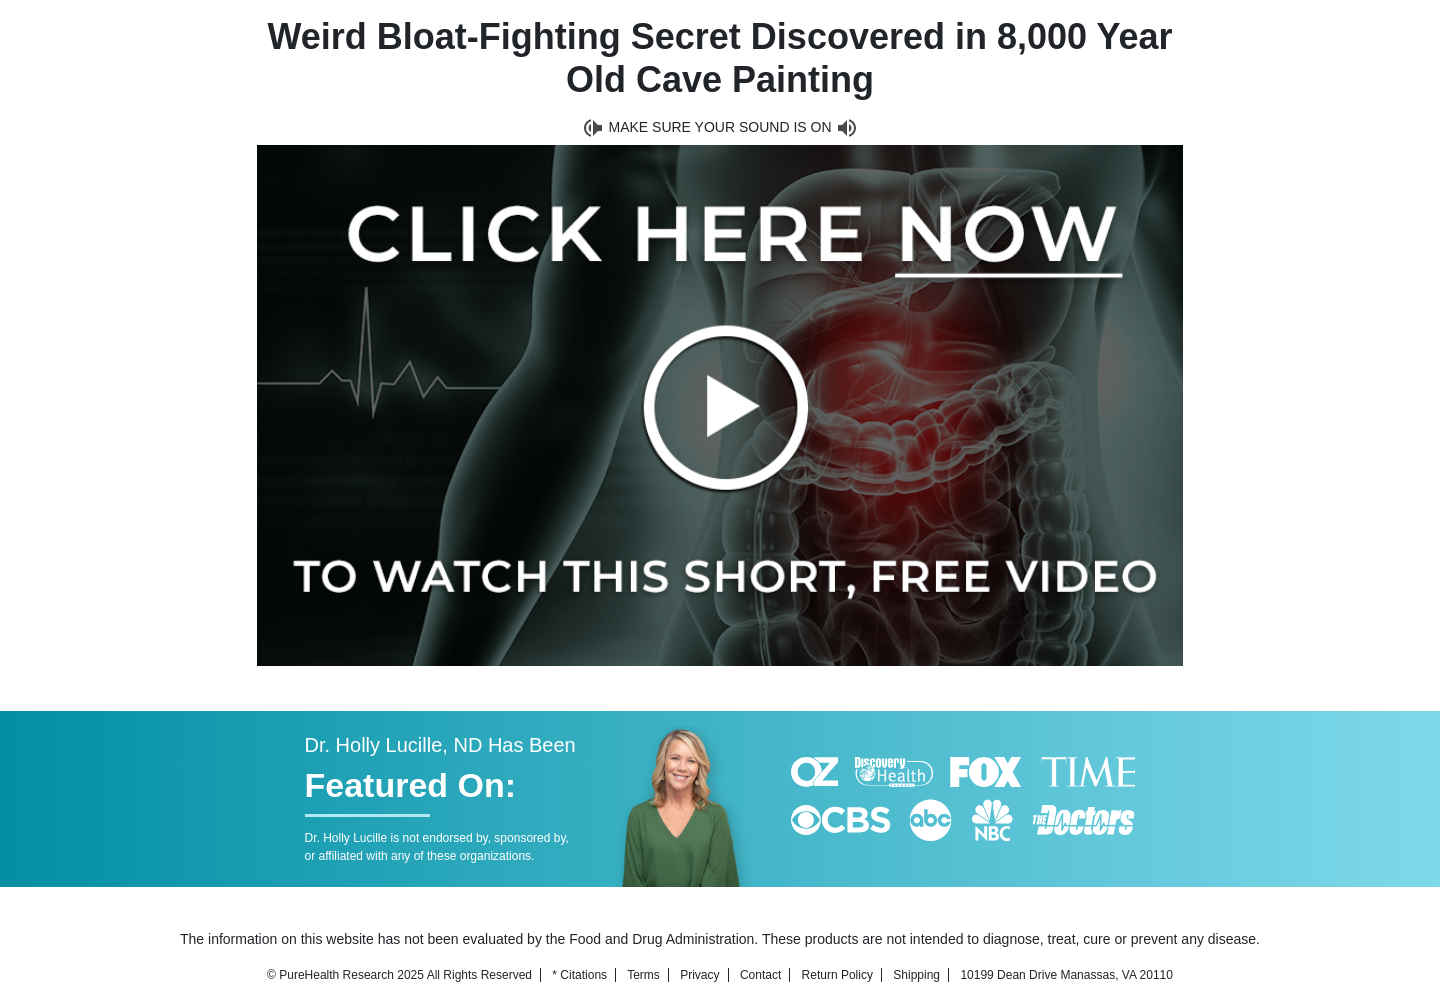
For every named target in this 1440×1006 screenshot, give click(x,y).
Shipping (916, 975)
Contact (760, 975)
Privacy (699, 975)
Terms (643, 975)
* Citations (579, 975)
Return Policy (837, 975)
